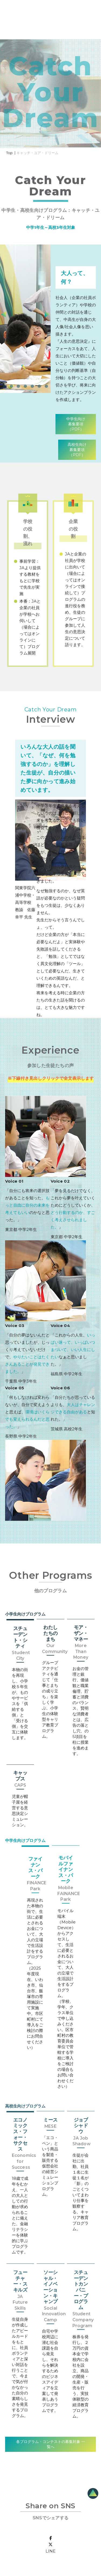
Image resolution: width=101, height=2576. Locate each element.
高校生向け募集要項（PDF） (77, 449)
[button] (4, 386)
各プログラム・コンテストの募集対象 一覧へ (50, 2444)
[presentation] (47, 315)
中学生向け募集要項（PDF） (75, 424)
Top (9, 153)
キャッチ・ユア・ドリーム (37, 153)
